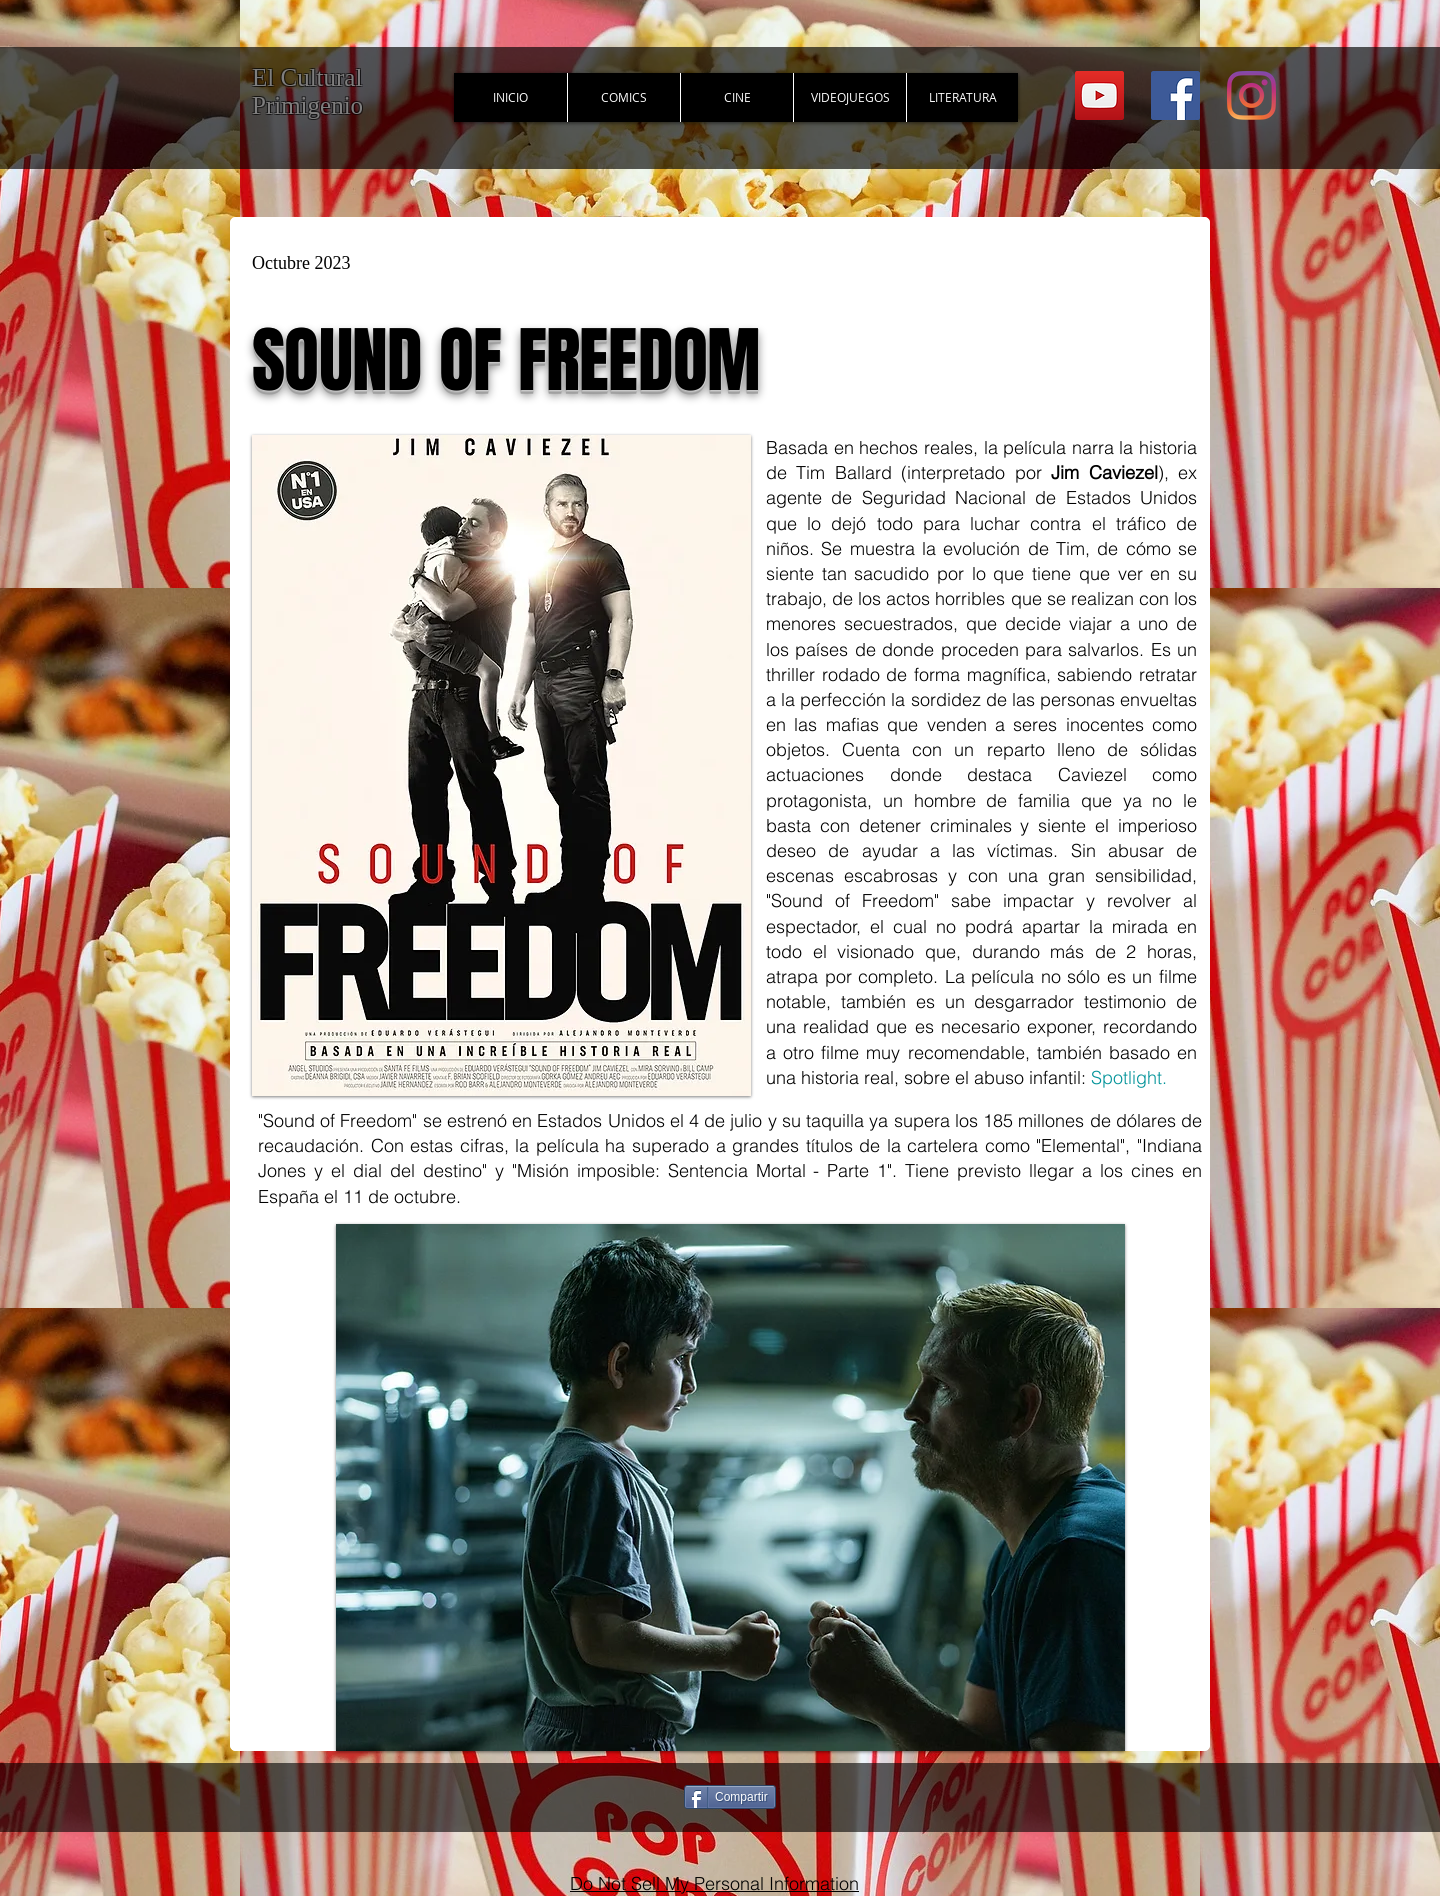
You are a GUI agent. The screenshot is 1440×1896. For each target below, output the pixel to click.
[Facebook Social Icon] (1175, 95)
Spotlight (1126, 1077)
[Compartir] (730, 1797)
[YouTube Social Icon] (1099, 95)
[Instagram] (1251, 95)
